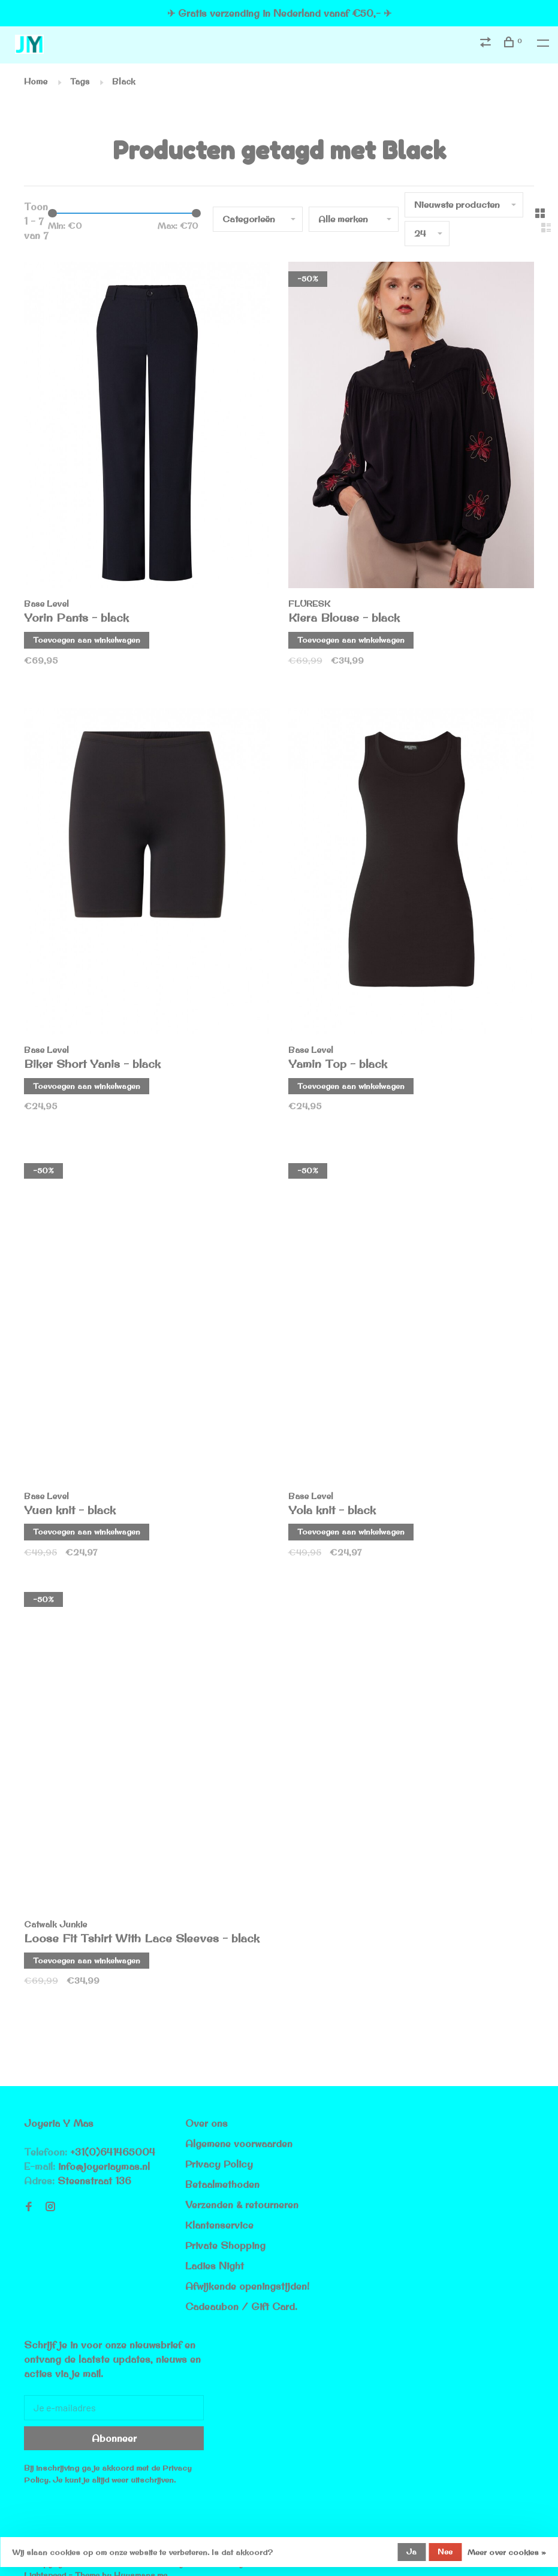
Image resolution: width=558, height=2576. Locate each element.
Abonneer (114, 2438)
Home (35, 81)
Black (123, 81)
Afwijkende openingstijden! (247, 2286)
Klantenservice (219, 2225)
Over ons (206, 2123)
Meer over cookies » (506, 2552)
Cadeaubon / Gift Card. (241, 2306)
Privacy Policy (219, 2164)
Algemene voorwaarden (238, 2144)
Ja (411, 2551)
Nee (445, 2551)
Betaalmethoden (222, 2184)
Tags (79, 81)
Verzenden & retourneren (241, 2205)
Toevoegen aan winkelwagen (86, 639)
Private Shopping (225, 2245)
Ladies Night (214, 2266)
